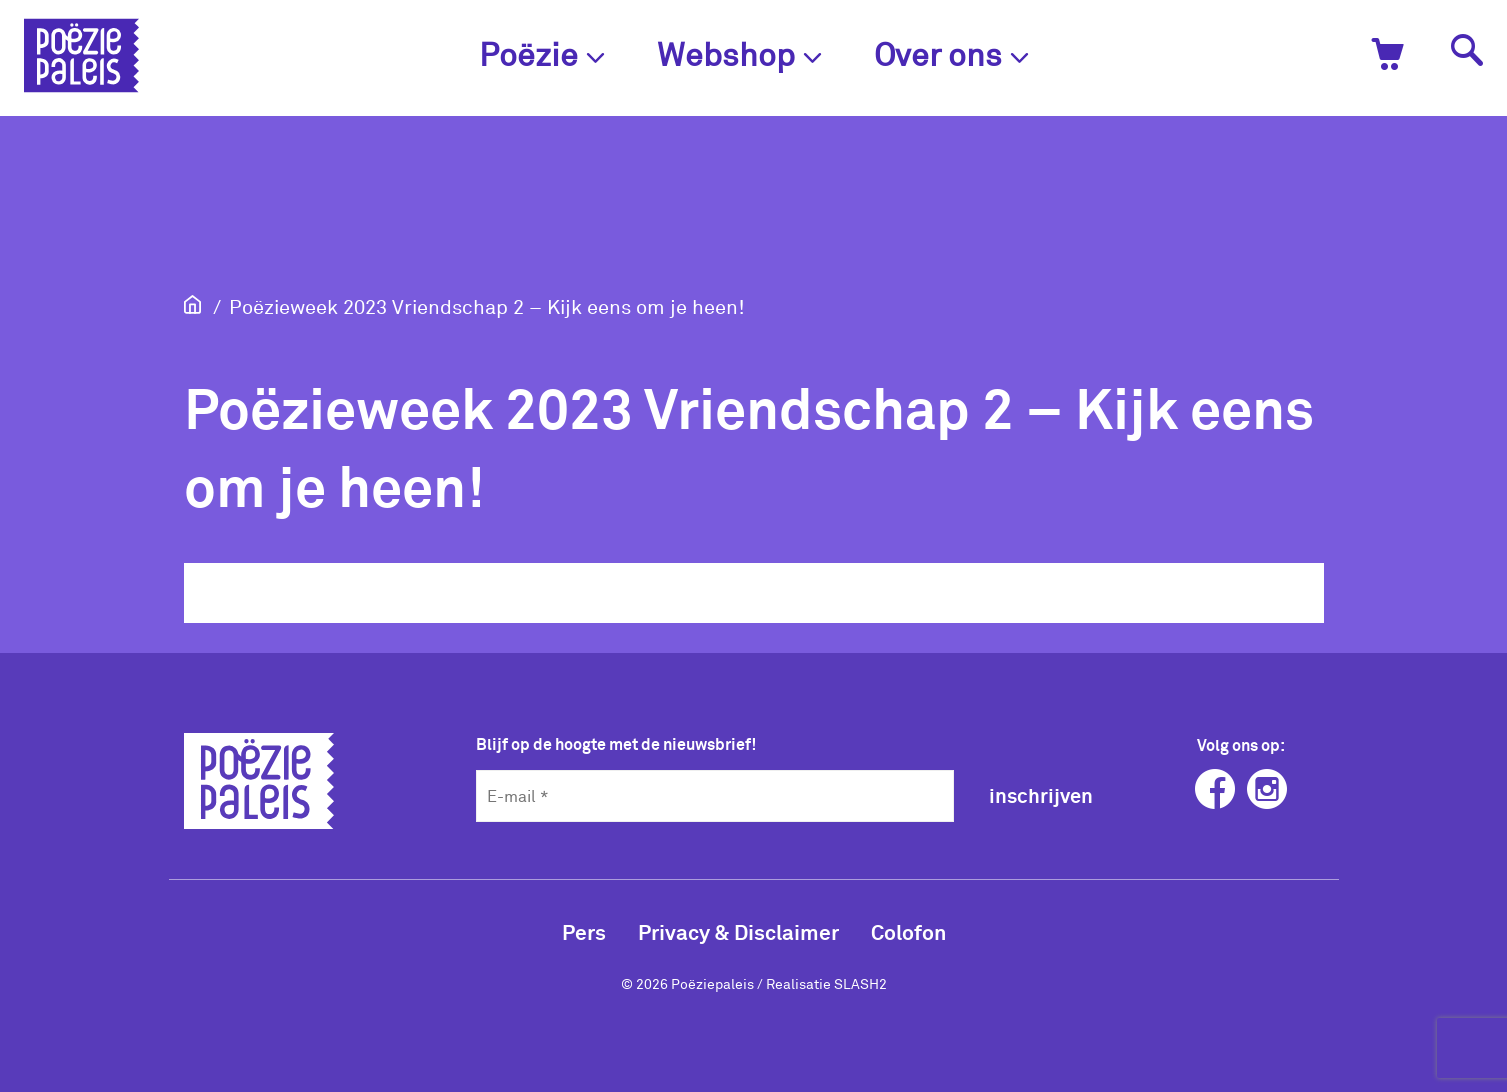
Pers (584, 931)
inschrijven (1041, 795)
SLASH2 (860, 983)
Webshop (739, 53)
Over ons (951, 53)
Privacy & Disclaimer (738, 931)
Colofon (908, 931)
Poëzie (542, 53)
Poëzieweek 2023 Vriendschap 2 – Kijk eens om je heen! (487, 306)
